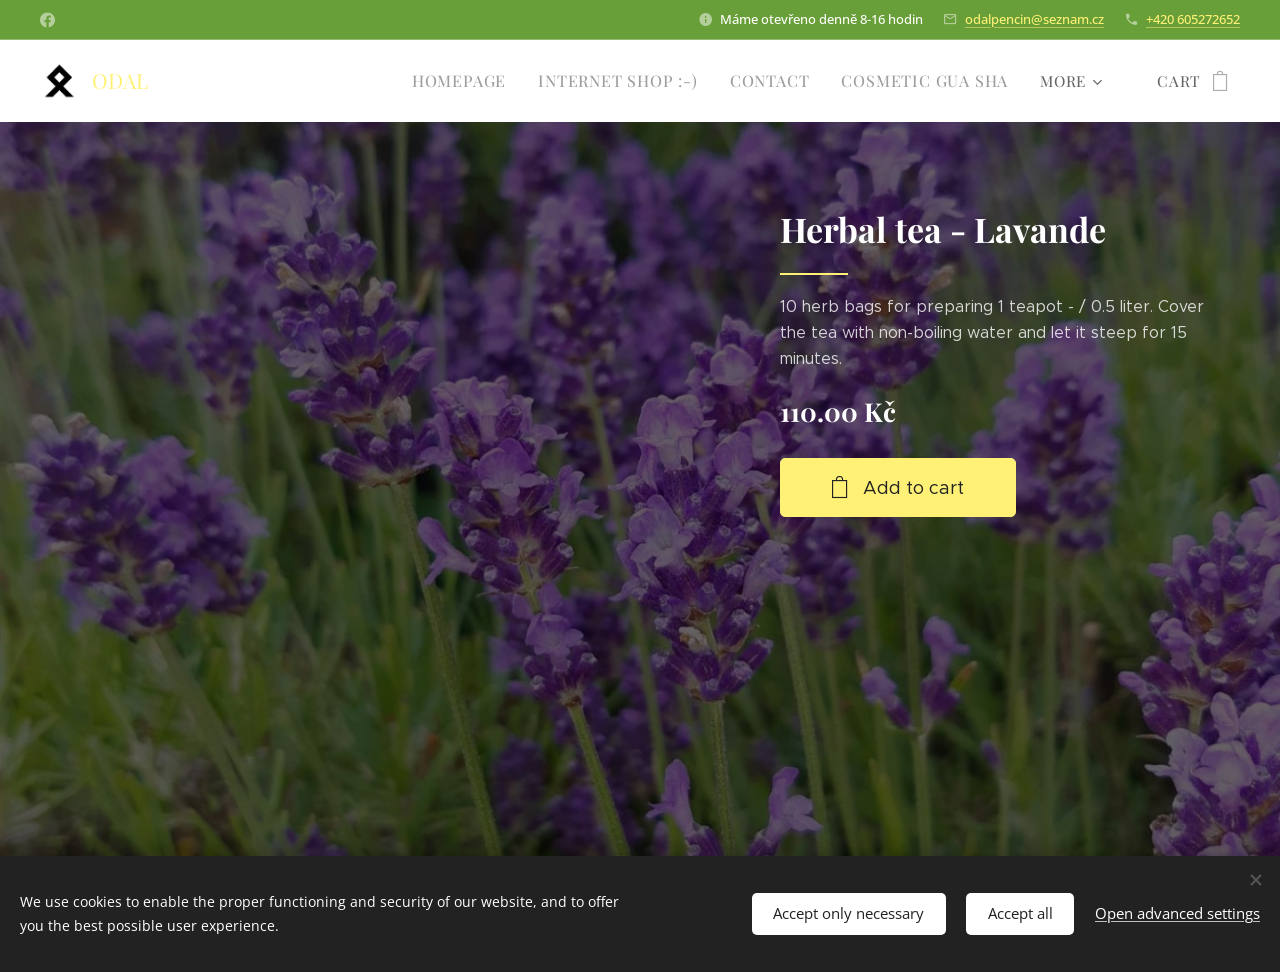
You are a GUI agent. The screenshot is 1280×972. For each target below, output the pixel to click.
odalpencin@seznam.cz (1034, 19)
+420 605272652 (1193, 19)
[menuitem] (483, 81)
